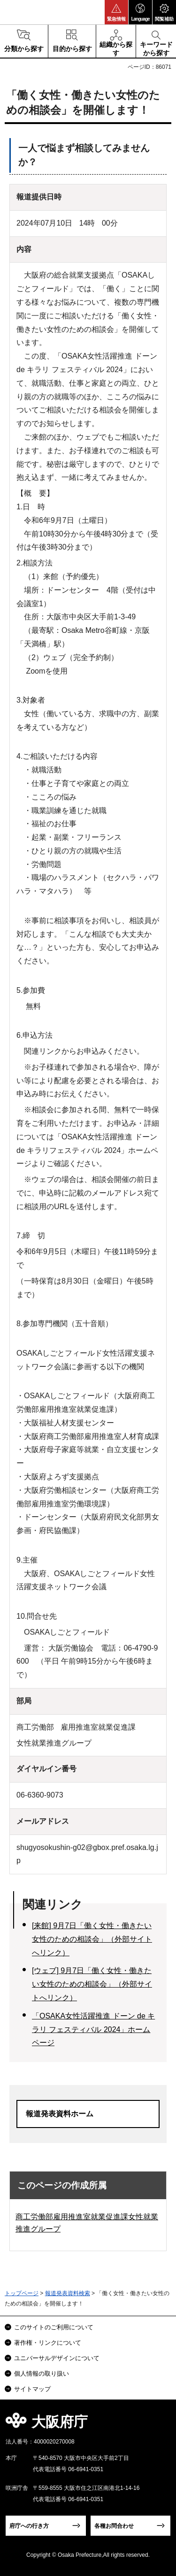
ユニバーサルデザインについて (56, 2358)
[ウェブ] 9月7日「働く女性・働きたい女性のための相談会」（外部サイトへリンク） (92, 1984)
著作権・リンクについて (47, 2342)
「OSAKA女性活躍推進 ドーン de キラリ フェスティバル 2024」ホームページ (93, 2029)
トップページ (21, 2293)
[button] (116, 12)
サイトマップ (32, 2389)
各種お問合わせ (114, 2526)
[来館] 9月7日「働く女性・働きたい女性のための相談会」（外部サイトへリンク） (92, 1939)
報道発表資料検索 (67, 2293)
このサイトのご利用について (53, 2327)
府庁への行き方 (29, 2526)
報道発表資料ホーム (59, 2114)
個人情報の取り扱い (41, 2373)
